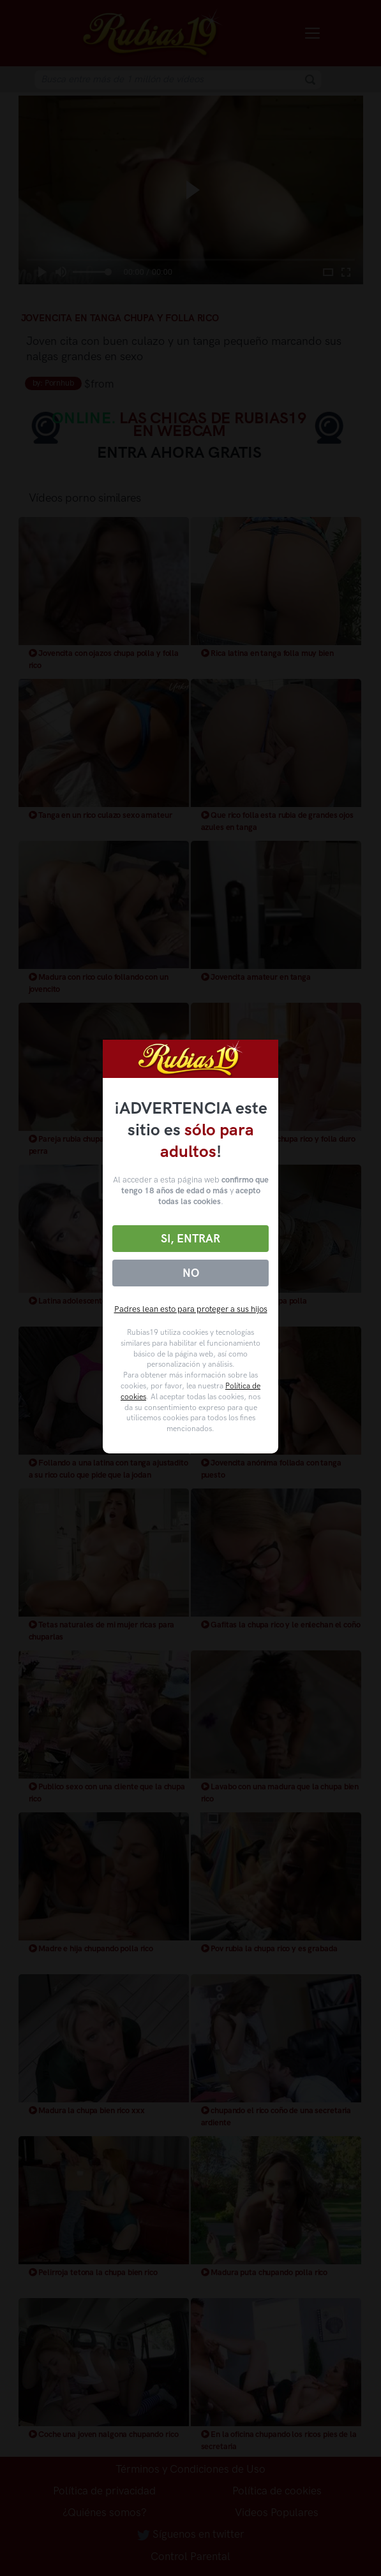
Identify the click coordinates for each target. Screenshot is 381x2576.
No (191, 1273)
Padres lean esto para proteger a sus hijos (190, 1309)
